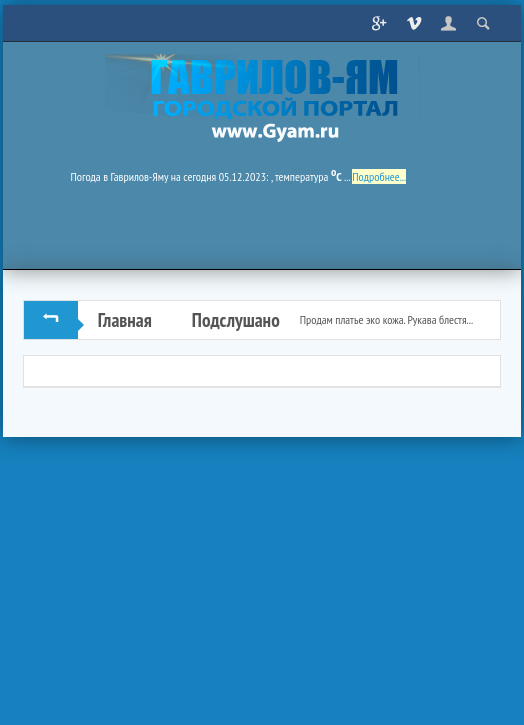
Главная (125, 319)
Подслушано (236, 319)
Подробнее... (379, 176)
